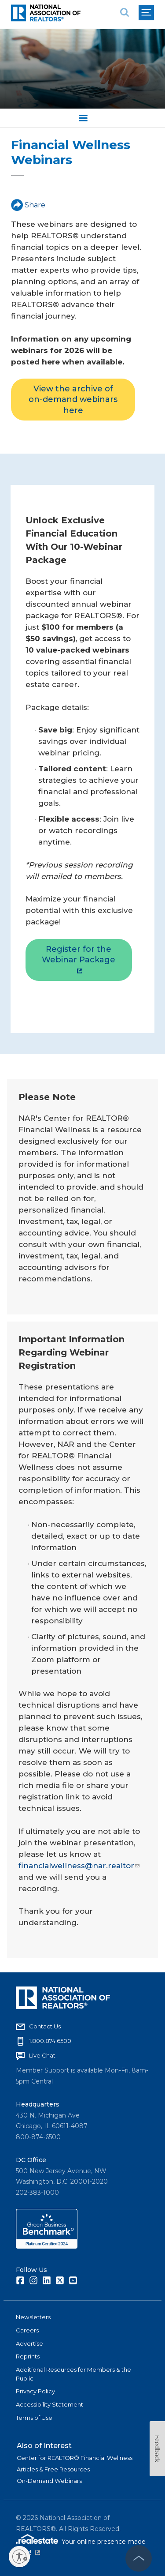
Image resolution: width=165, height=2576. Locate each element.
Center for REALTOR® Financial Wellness (74, 2457)
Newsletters (33, 2317)
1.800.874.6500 (50, 2040)
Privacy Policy (35, 2391)
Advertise (29, 2343)
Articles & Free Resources (53, 2469)
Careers (27, 2330)
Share (28, 205)
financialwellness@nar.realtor (78, 1865)
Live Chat (42, 2055)
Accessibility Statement (49, 2404)
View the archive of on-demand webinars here (73, 399)
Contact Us (45, 2026)
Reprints (28, 2356)
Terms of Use (34, 2417)
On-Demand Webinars (49, 2480)
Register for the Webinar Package (78, 959)
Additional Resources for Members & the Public (73, 2374)
